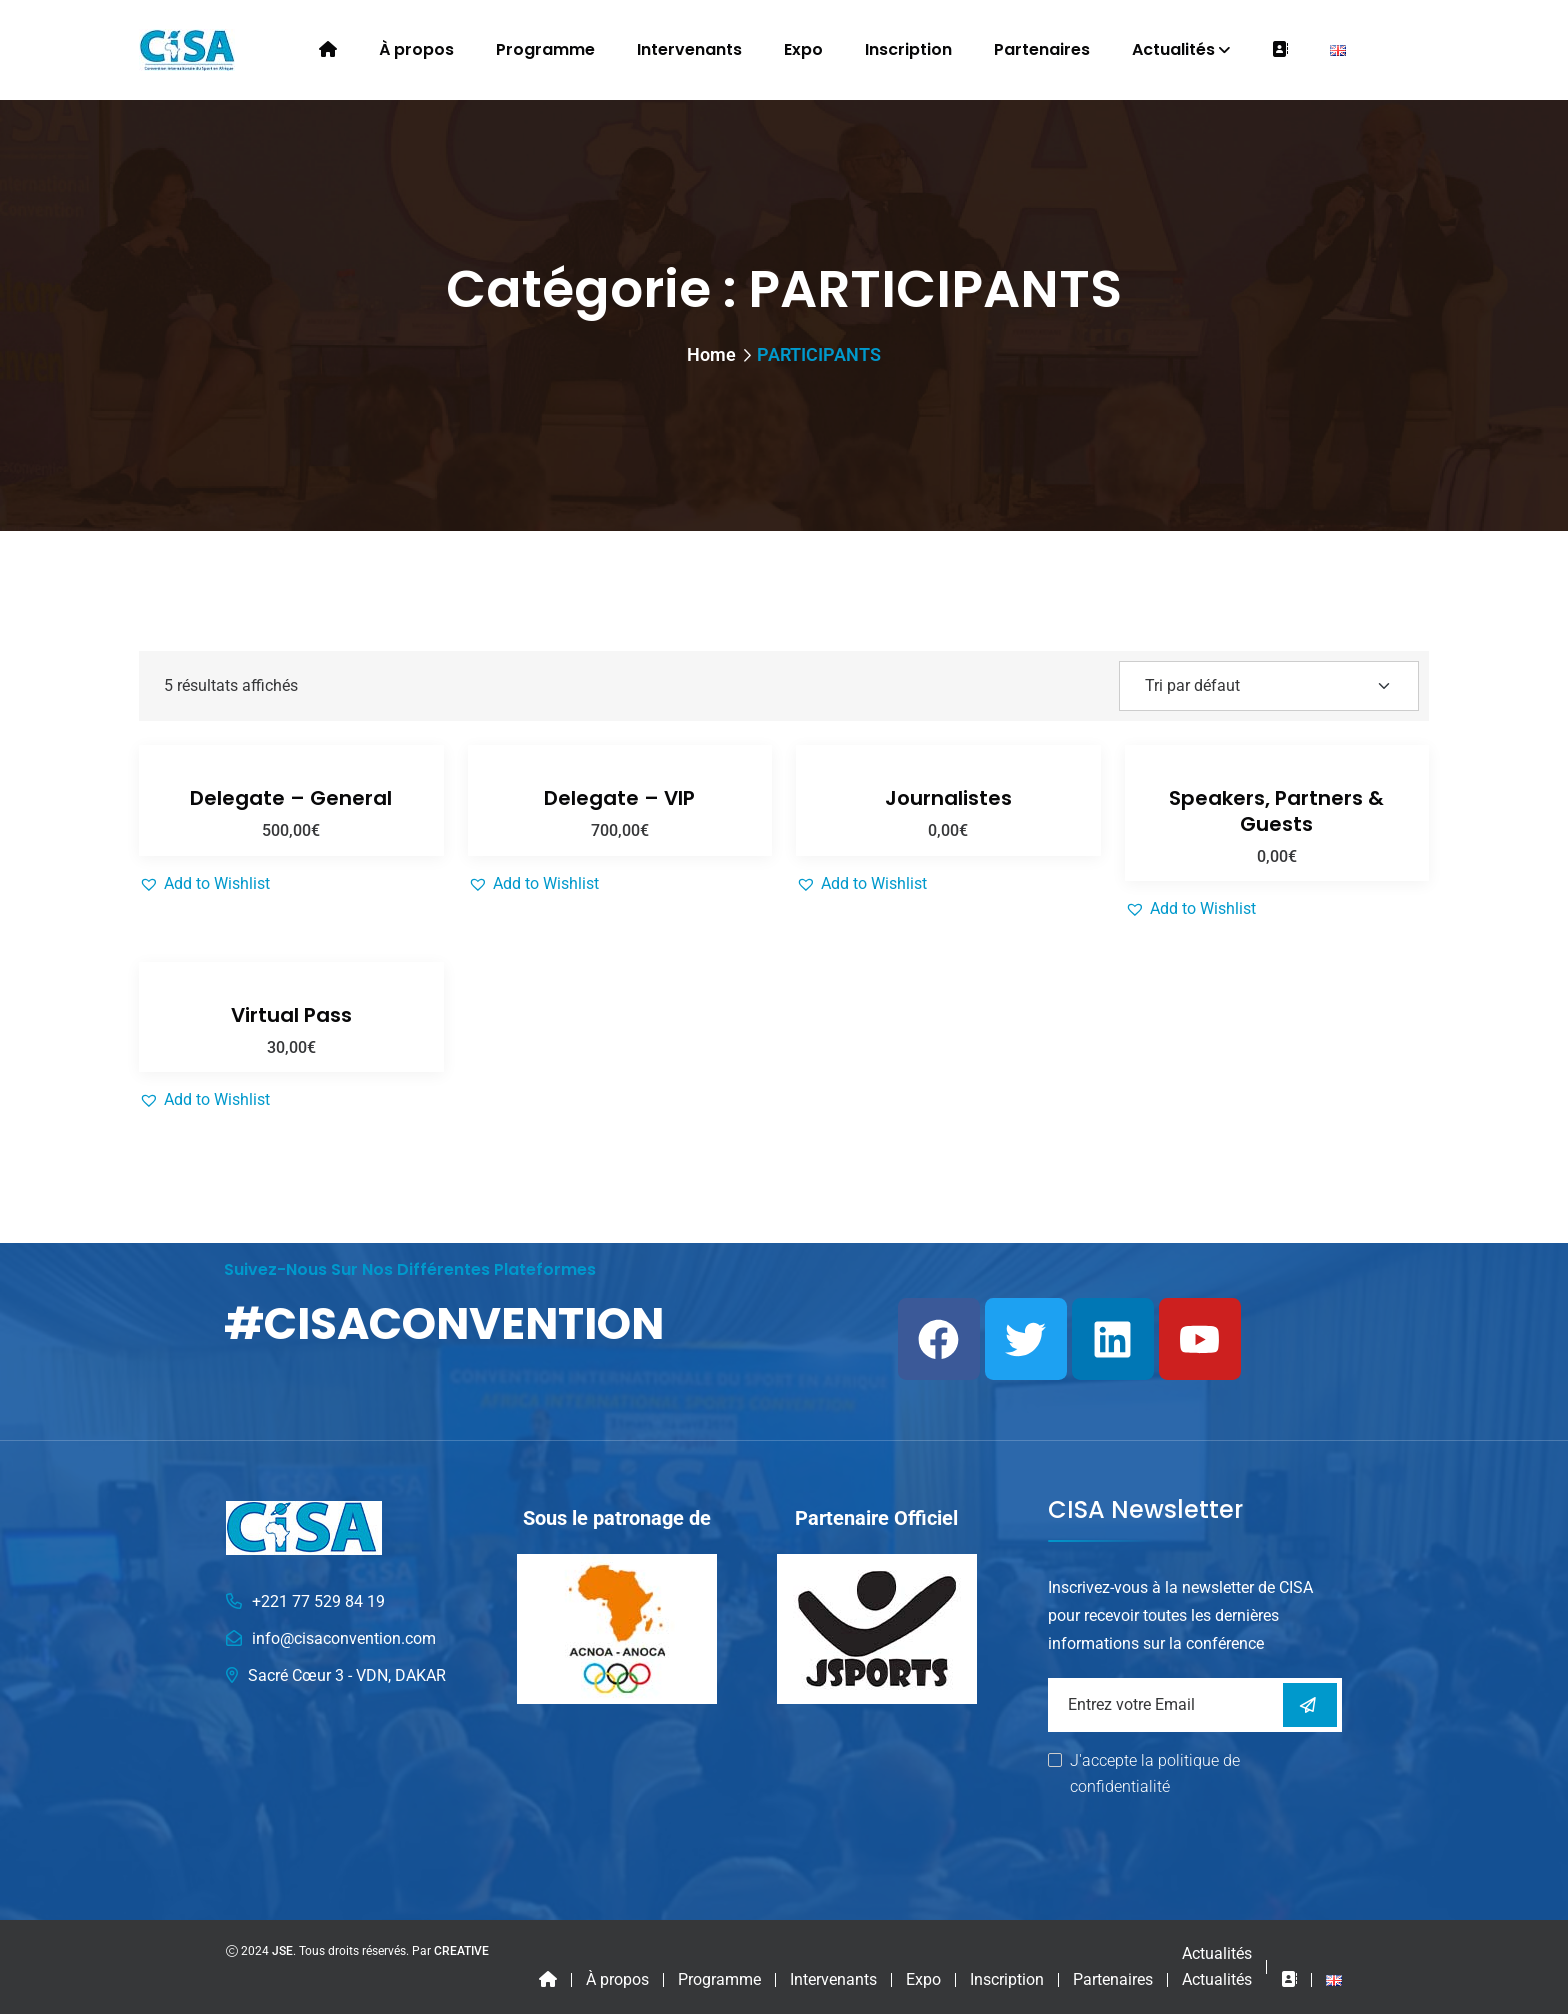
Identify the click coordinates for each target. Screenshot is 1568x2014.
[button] (204, 884)
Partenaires (1042, 49)
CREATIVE (461, 1951)
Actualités (1173, 49)
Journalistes (948, 798)
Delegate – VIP (619, 798)
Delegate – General (291, 798)
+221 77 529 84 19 (318, 1601)
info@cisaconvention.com (344, 1638)
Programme (545, 49)
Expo (803, 49)
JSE (282, 1951)
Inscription (908, 49)
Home (711, 354)
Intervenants (689, 49)
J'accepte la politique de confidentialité (1155, 1773)
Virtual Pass (291, 1015)
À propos (416, 49)
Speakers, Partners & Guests (1276, 811)
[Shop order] (1269, 686)
